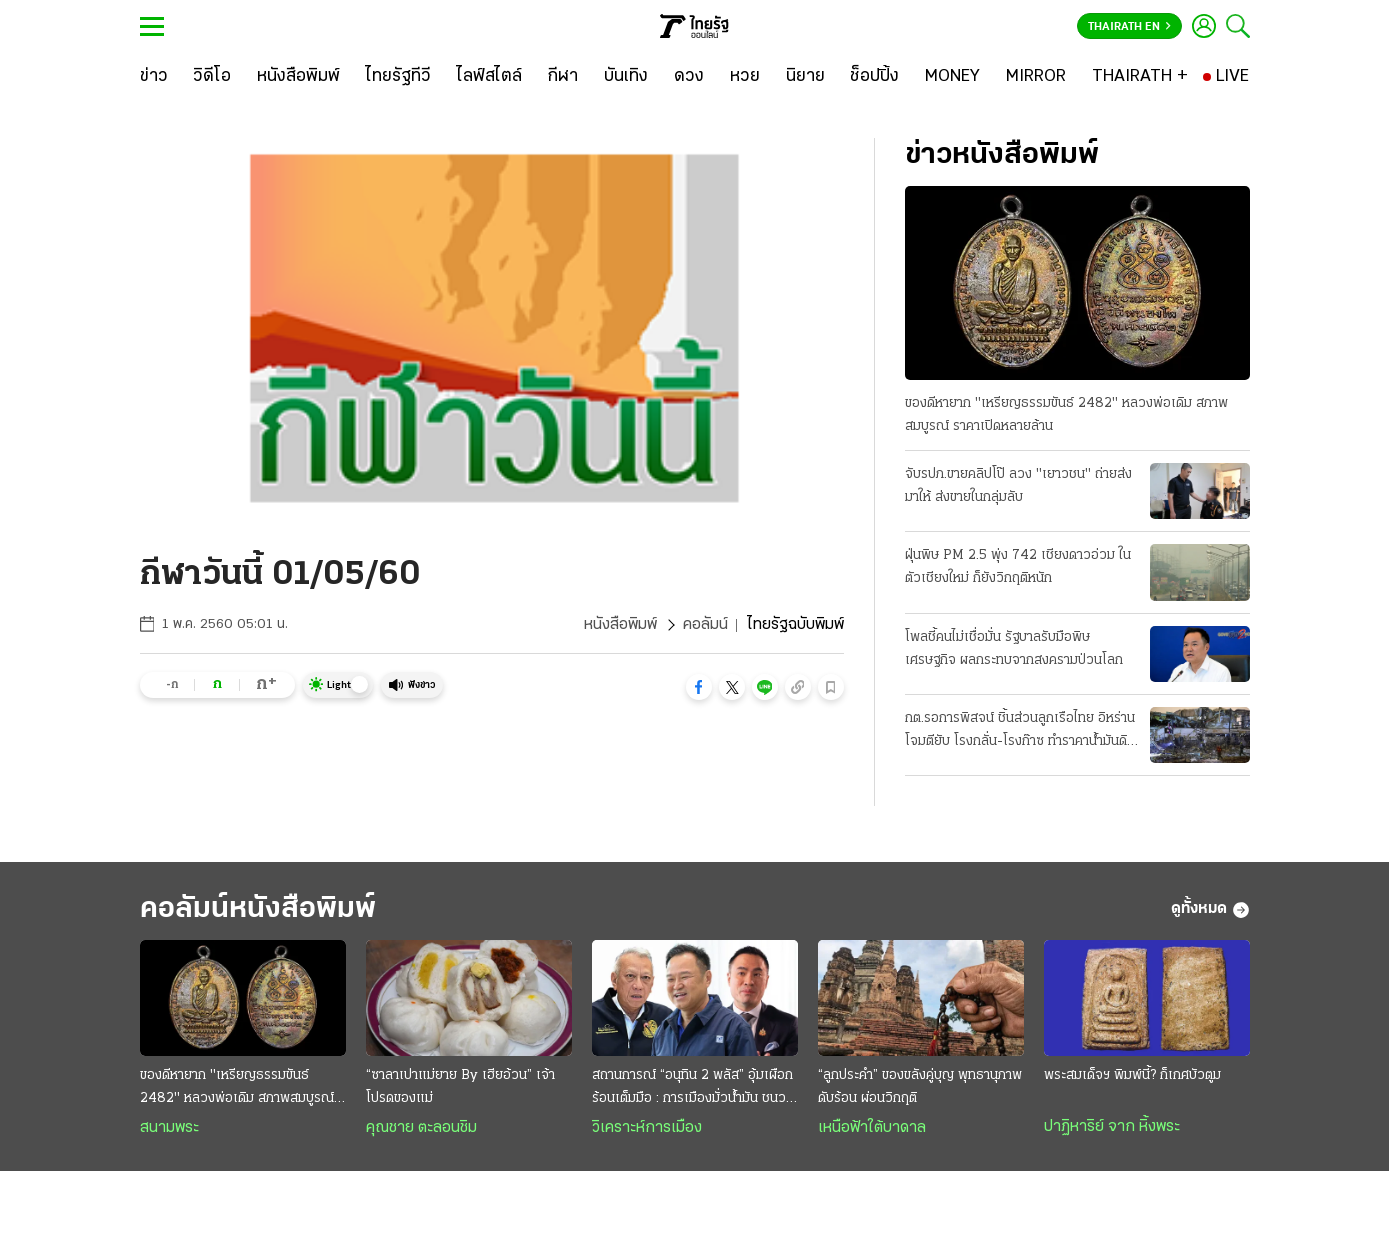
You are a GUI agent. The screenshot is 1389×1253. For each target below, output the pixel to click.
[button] (699, 687)
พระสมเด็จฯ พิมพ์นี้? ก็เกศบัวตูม (1132, 1075)
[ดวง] (689, 77)
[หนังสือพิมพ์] (298, 77)
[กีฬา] (562, 77)
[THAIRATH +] (1140, 77)
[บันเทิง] (626, 77)
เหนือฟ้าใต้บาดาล (872, 1128)
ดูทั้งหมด (1210, 910)
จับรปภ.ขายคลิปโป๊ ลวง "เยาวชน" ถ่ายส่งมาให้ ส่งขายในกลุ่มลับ (1018, 486)
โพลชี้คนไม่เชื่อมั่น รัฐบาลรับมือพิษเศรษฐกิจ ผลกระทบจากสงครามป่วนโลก (1014, 649)
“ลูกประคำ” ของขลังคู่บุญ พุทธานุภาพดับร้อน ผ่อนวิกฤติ (920, 1087)
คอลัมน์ (705, 625)
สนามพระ (169, 1128)
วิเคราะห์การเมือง (647, 1128)
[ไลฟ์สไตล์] (489, 77)
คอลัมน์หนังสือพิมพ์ (258, 909)
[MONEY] (952, 77)
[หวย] (745, 77)
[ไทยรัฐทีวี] (398, 77)
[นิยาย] (805, 77)
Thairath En (1129, 27)
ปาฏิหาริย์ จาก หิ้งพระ (1112, 1127)
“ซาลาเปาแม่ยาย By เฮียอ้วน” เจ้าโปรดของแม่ (460, 1087)
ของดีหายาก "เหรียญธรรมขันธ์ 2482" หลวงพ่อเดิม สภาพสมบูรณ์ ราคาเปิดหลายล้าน (1066, 415)
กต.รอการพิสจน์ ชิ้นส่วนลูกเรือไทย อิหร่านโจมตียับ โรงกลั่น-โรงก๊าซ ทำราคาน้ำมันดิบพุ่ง (1020, 732)
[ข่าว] (154, 77)
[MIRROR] (1036, 77)
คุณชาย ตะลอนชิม (421, 1128)
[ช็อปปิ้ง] (874, 77)
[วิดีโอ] (212, 77)
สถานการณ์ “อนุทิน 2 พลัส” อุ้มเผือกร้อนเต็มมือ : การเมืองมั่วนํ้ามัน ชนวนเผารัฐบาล (693, 1089)
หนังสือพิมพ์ (620, 625)
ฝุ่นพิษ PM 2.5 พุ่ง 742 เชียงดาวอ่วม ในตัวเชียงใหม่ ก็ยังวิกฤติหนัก (1018, 567)
